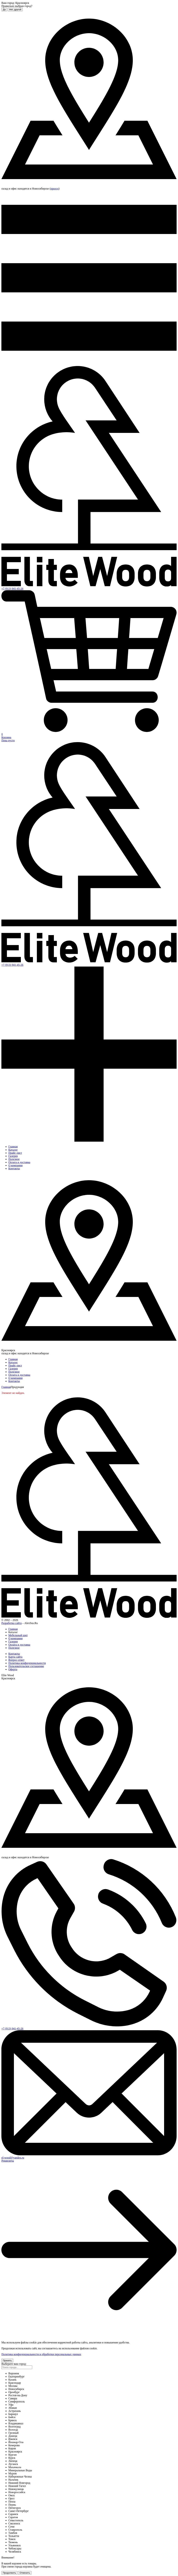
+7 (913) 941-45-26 (12, 588)
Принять (7, 2360)
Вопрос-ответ (16, 1659)
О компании (15, 1165)
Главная (13, 1146)
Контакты (14, 1168)
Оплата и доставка (19, 1162)
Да (4, 9)
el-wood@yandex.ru (12, 2157)
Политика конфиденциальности (27, 1663)
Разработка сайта (11, 1623)
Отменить (24, 2572)
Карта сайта (15, 1656)
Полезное (14, 1159)
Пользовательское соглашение (26, 1666)
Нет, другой (15, 9)
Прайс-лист (15, 1152)
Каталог (13, 1149)
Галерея (13, 1156)
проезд (55, 188)
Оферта (12, 1669)
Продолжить (9, 2572)
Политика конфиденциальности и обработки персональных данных (41, 2354)
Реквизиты (7, 2160)
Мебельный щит (18, 1635)
